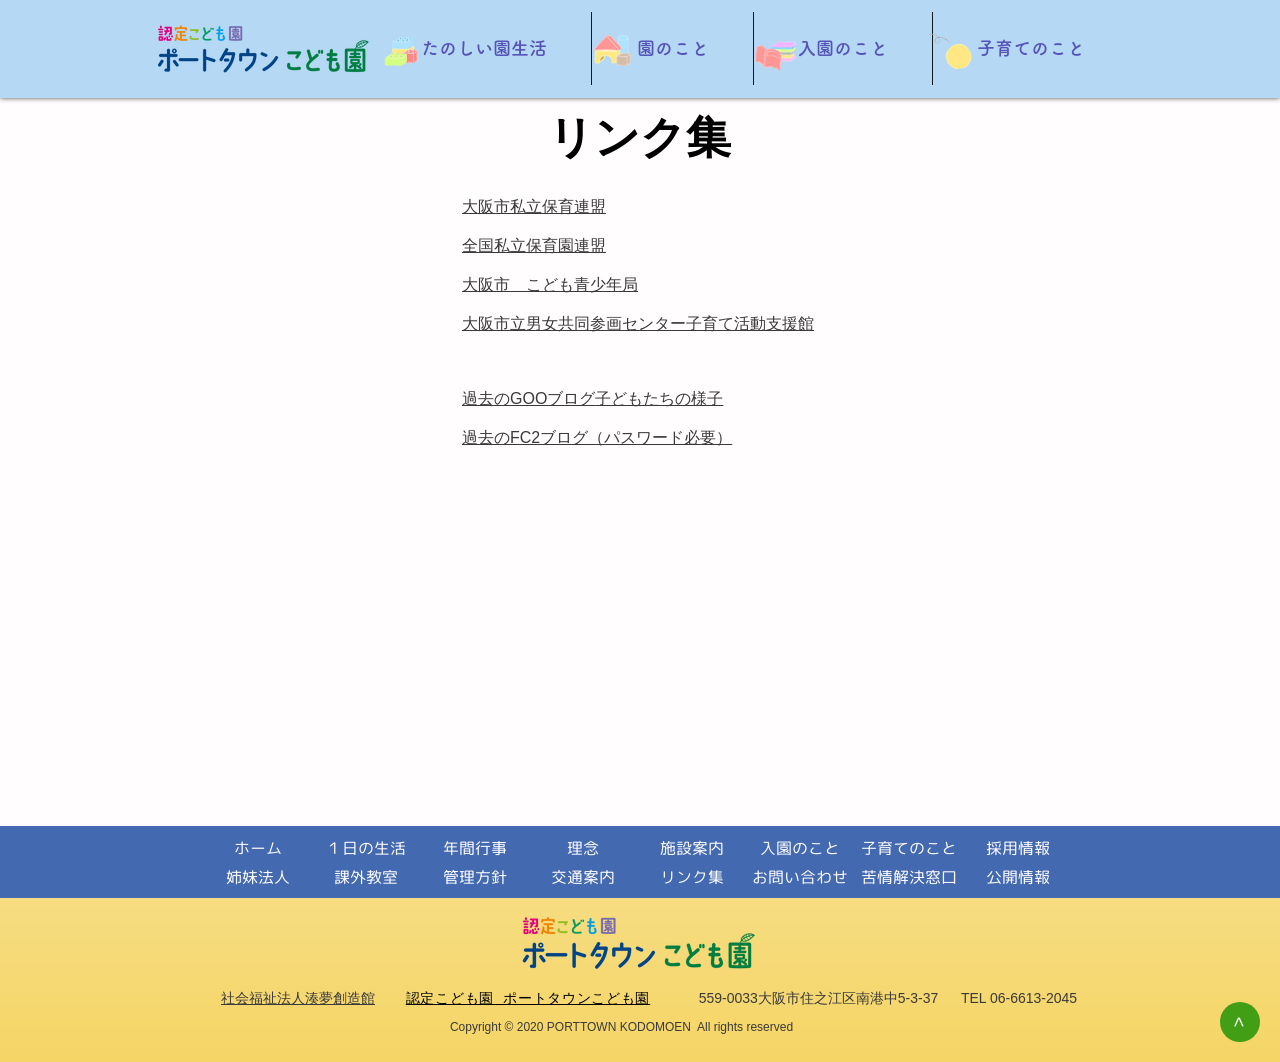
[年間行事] (474, 848)
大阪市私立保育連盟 (534, 206)
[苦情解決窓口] (908, 877)
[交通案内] (582, 877)
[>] (1240, 1022)
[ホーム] (257, 848)
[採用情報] (1017, 848)
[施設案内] (691, 848)
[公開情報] (1017, 877)
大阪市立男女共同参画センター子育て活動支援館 (638, 323)
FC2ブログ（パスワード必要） (621, 437)
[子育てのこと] (908, 848)
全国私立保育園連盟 (534, 245)
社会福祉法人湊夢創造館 (298, 998)
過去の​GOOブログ (528, 398)
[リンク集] (691, 877)
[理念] (582, 848)
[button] (483, 48)
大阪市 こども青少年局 (550, 284)
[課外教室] (365, 877)
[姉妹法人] (257, 877)
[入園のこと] (799, 848)
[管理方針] (474, 877)
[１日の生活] (365, 848)
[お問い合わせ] (799, 877)
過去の (486, 437)
